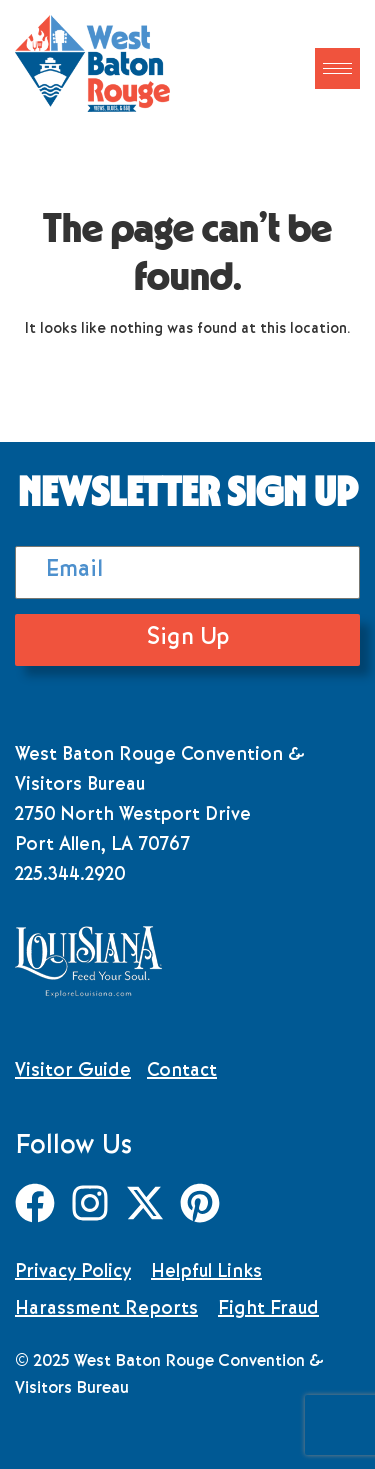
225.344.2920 (70, 876)
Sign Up (188, 639)
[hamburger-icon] (337, 68)
